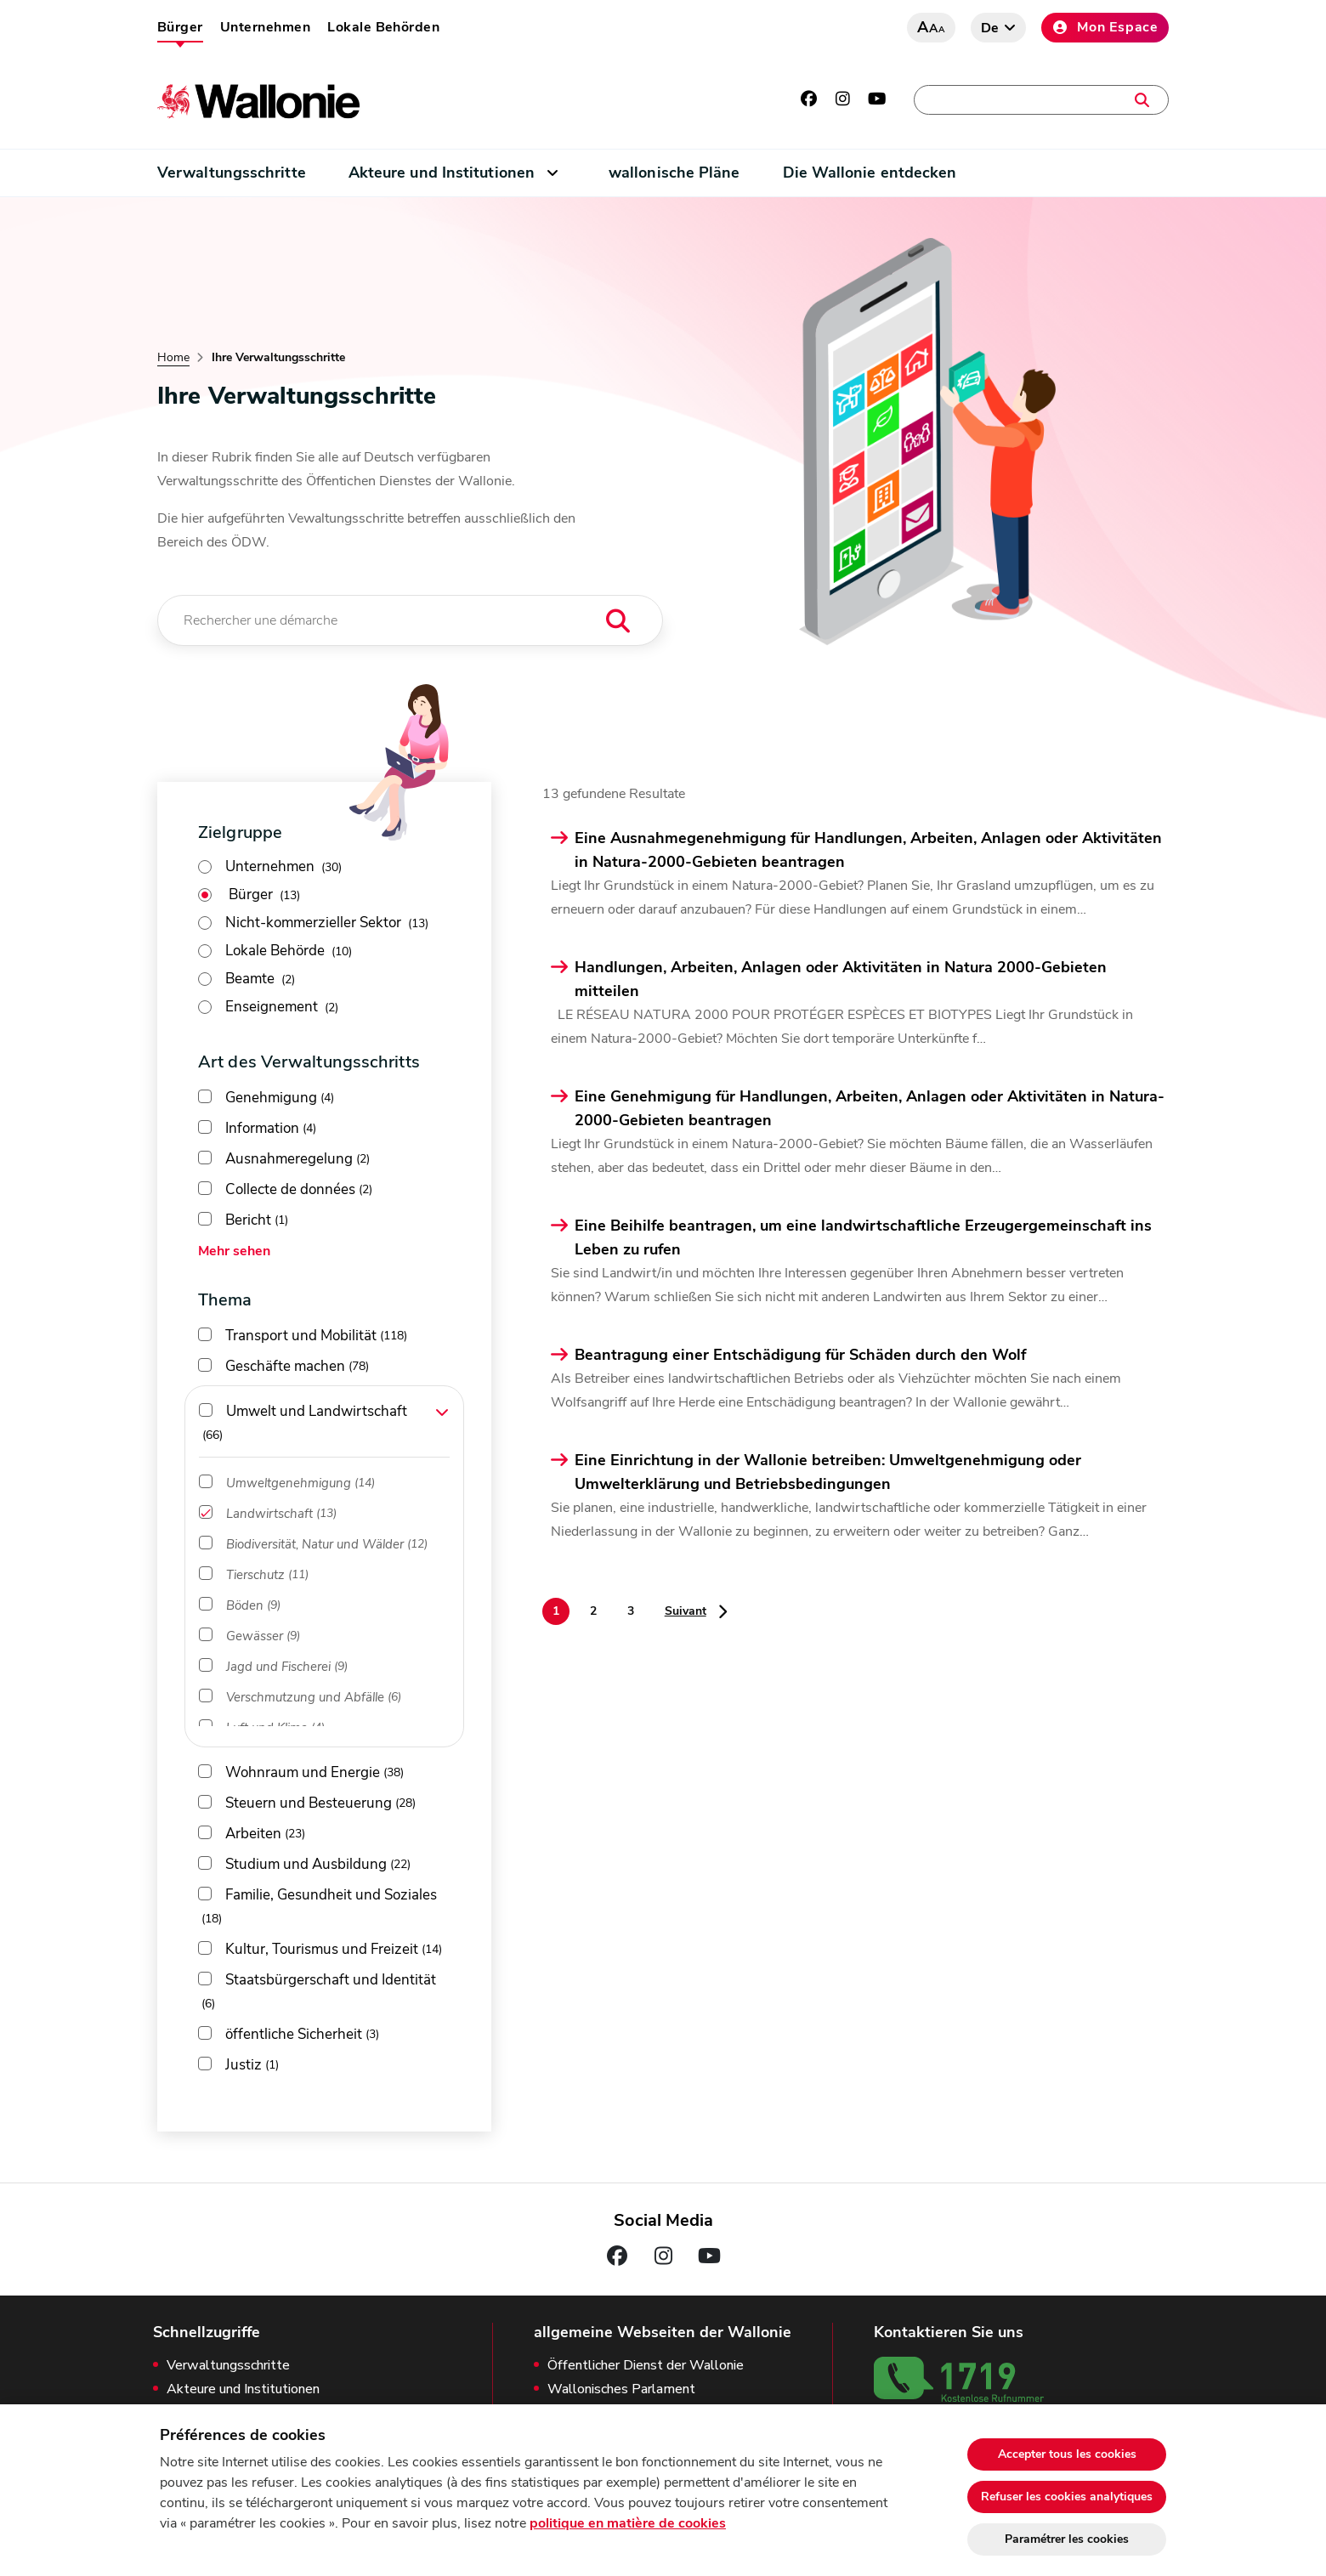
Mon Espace (1105, 27)
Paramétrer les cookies (1067, 2539)
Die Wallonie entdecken (870, 172)
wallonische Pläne (674, 172)
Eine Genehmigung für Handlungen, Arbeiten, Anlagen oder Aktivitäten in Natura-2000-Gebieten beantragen (869, 1108)
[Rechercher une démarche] (410, 620)
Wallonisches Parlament (621, 2389)
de (990, 28)
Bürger (180, 27)
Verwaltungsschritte (231, 172)
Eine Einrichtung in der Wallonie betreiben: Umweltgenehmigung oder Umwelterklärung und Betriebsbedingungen (828, 1472)
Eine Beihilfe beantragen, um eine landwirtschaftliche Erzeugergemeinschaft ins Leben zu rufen (863, 1237)
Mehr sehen (234, 1251)
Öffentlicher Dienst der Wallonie (645, 2366)
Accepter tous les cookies (1067, 2454)
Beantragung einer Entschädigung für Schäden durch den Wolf (800, 1355)
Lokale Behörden (383, 27)
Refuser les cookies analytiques (1067, 2496)
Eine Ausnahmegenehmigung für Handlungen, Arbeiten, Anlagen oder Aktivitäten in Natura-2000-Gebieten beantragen (868, 850)
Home (173, 357)
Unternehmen (265, 27)
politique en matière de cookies (628, 2523)
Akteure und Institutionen (441, 172)
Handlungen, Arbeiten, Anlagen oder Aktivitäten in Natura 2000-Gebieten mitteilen (841, 979)
